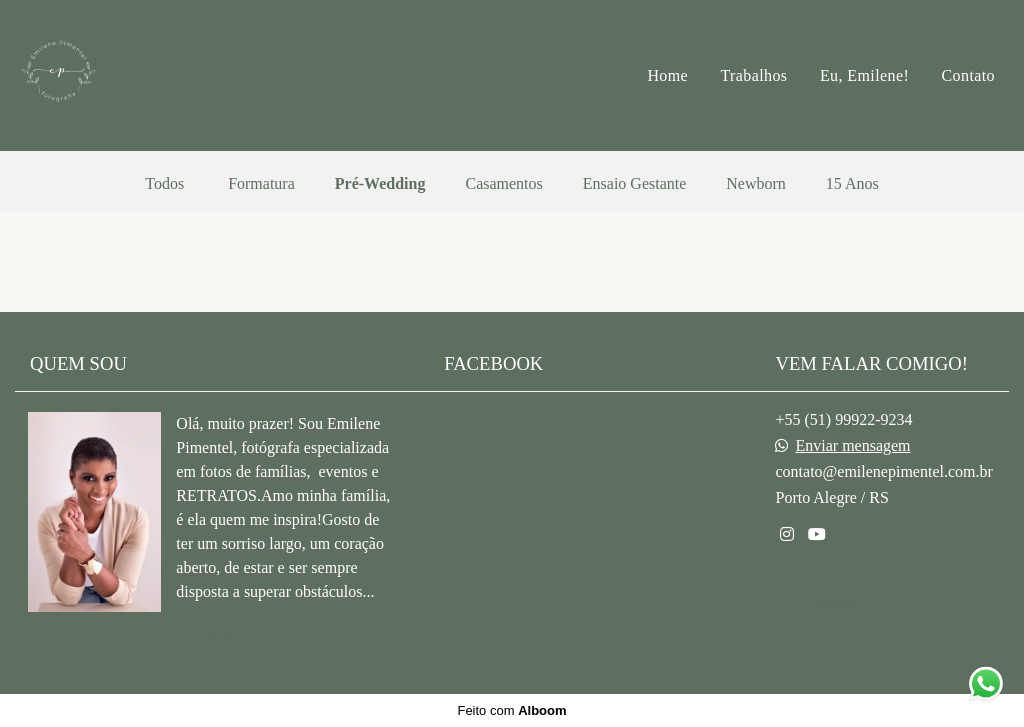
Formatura (261, 184)
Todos (164, 184)
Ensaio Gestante (635, 184)
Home (667, 75)
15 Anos (852, 184)
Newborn (756, 184)
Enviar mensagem (852, 446)
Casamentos (503, 184)
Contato (968, 75)
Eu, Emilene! (864, 75)
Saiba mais (242, 637)
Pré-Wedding (380, 184)
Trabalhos (753, 75)
